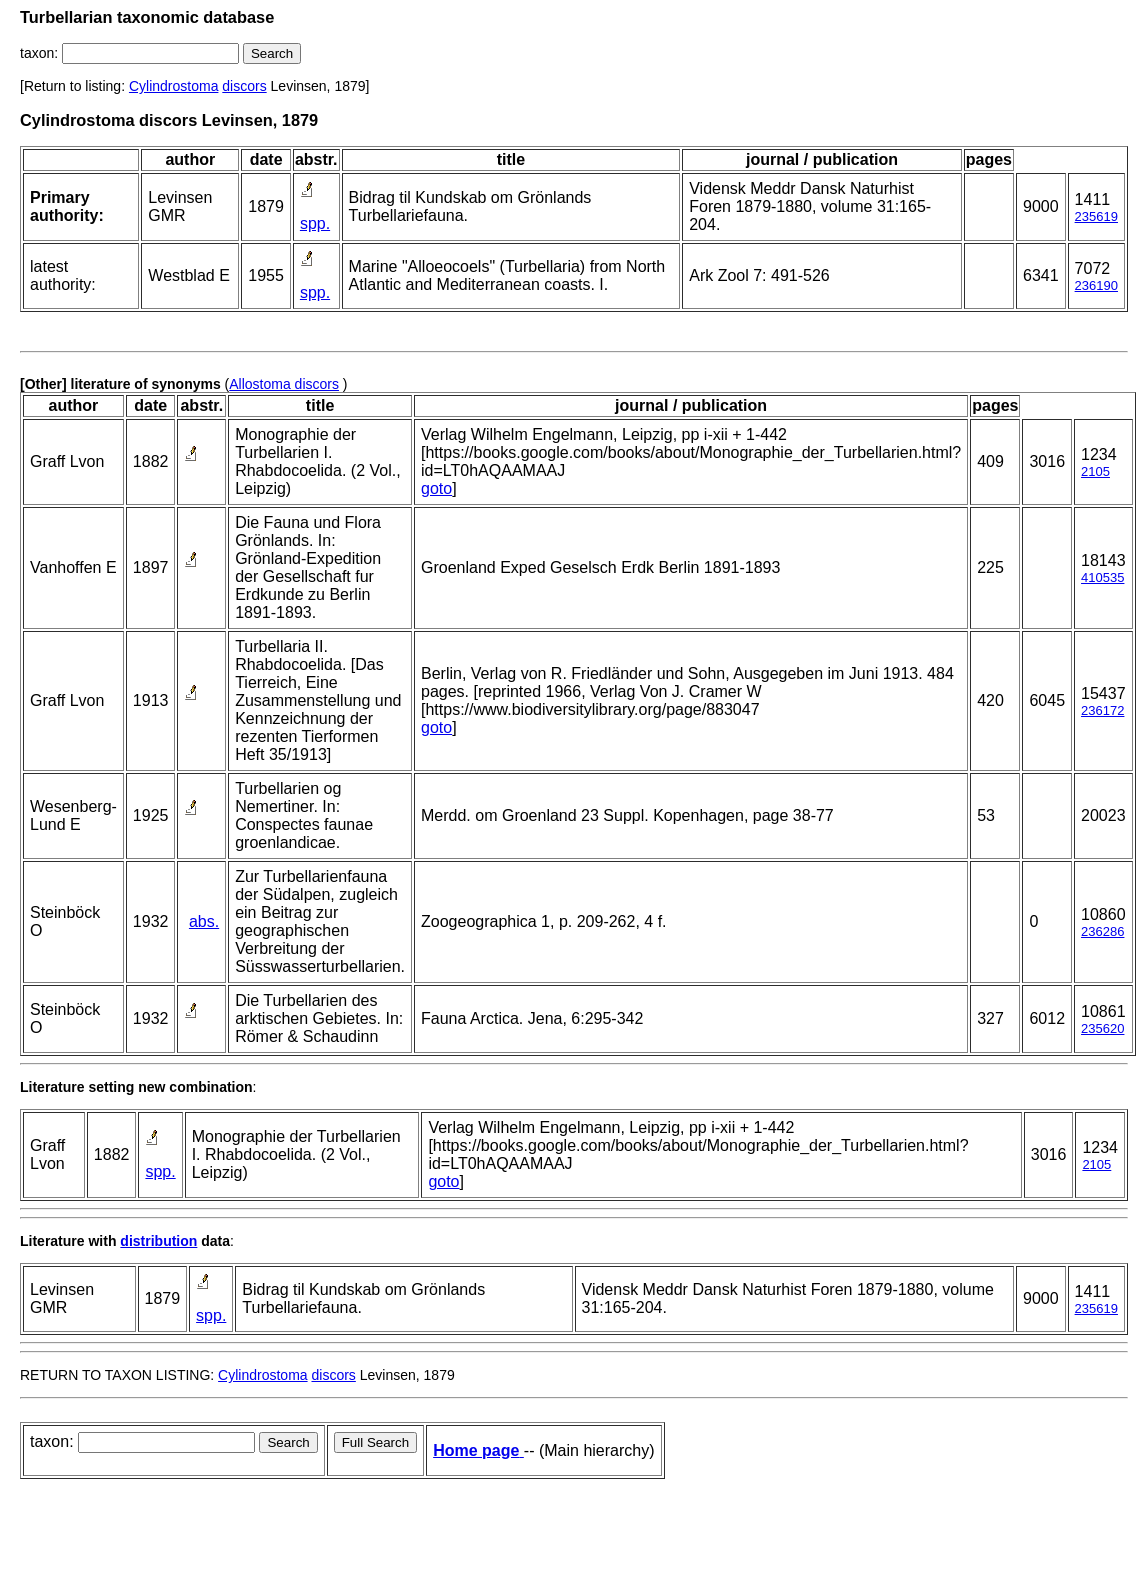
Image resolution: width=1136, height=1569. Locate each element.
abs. (204, 921)
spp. (315, 223)
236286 (1102, 931)
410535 (1102, 577)
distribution (158, 1241)
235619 (1096, 216)
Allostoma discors (284, 384)
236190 (1096, 285)
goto (436, 488)
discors (244, 86)
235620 (1102, 1028)
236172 (1102, 710)
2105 (1095, 471)
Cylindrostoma (173, 86)
